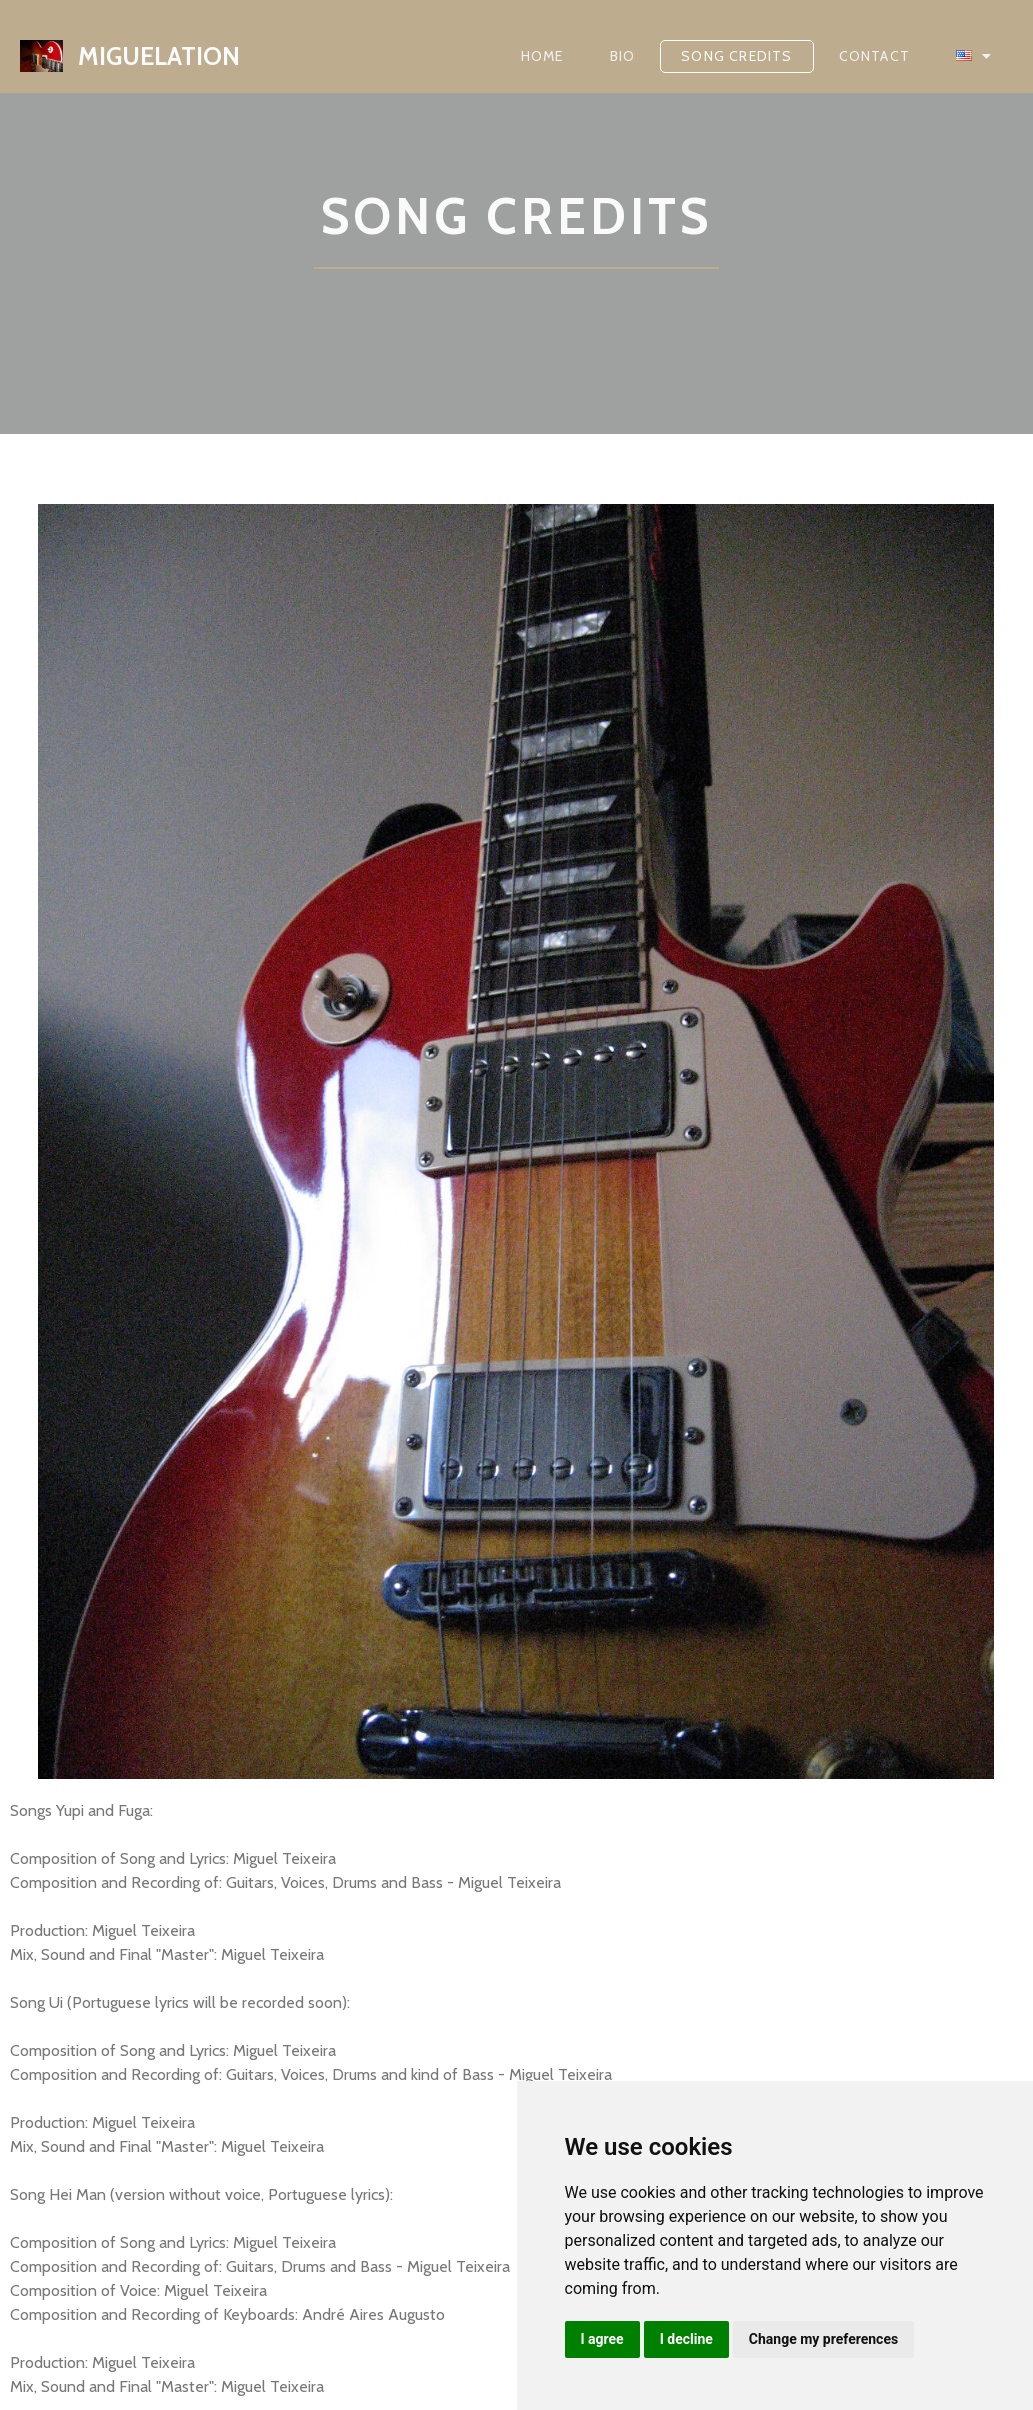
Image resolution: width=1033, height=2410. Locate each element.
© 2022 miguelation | (86, 2361)
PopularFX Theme (226, 2361)
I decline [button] (686, 2339)
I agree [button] (602, 2339)
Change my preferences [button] (823, 2339)
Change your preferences (97, 2194)
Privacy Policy (57, 2233)
